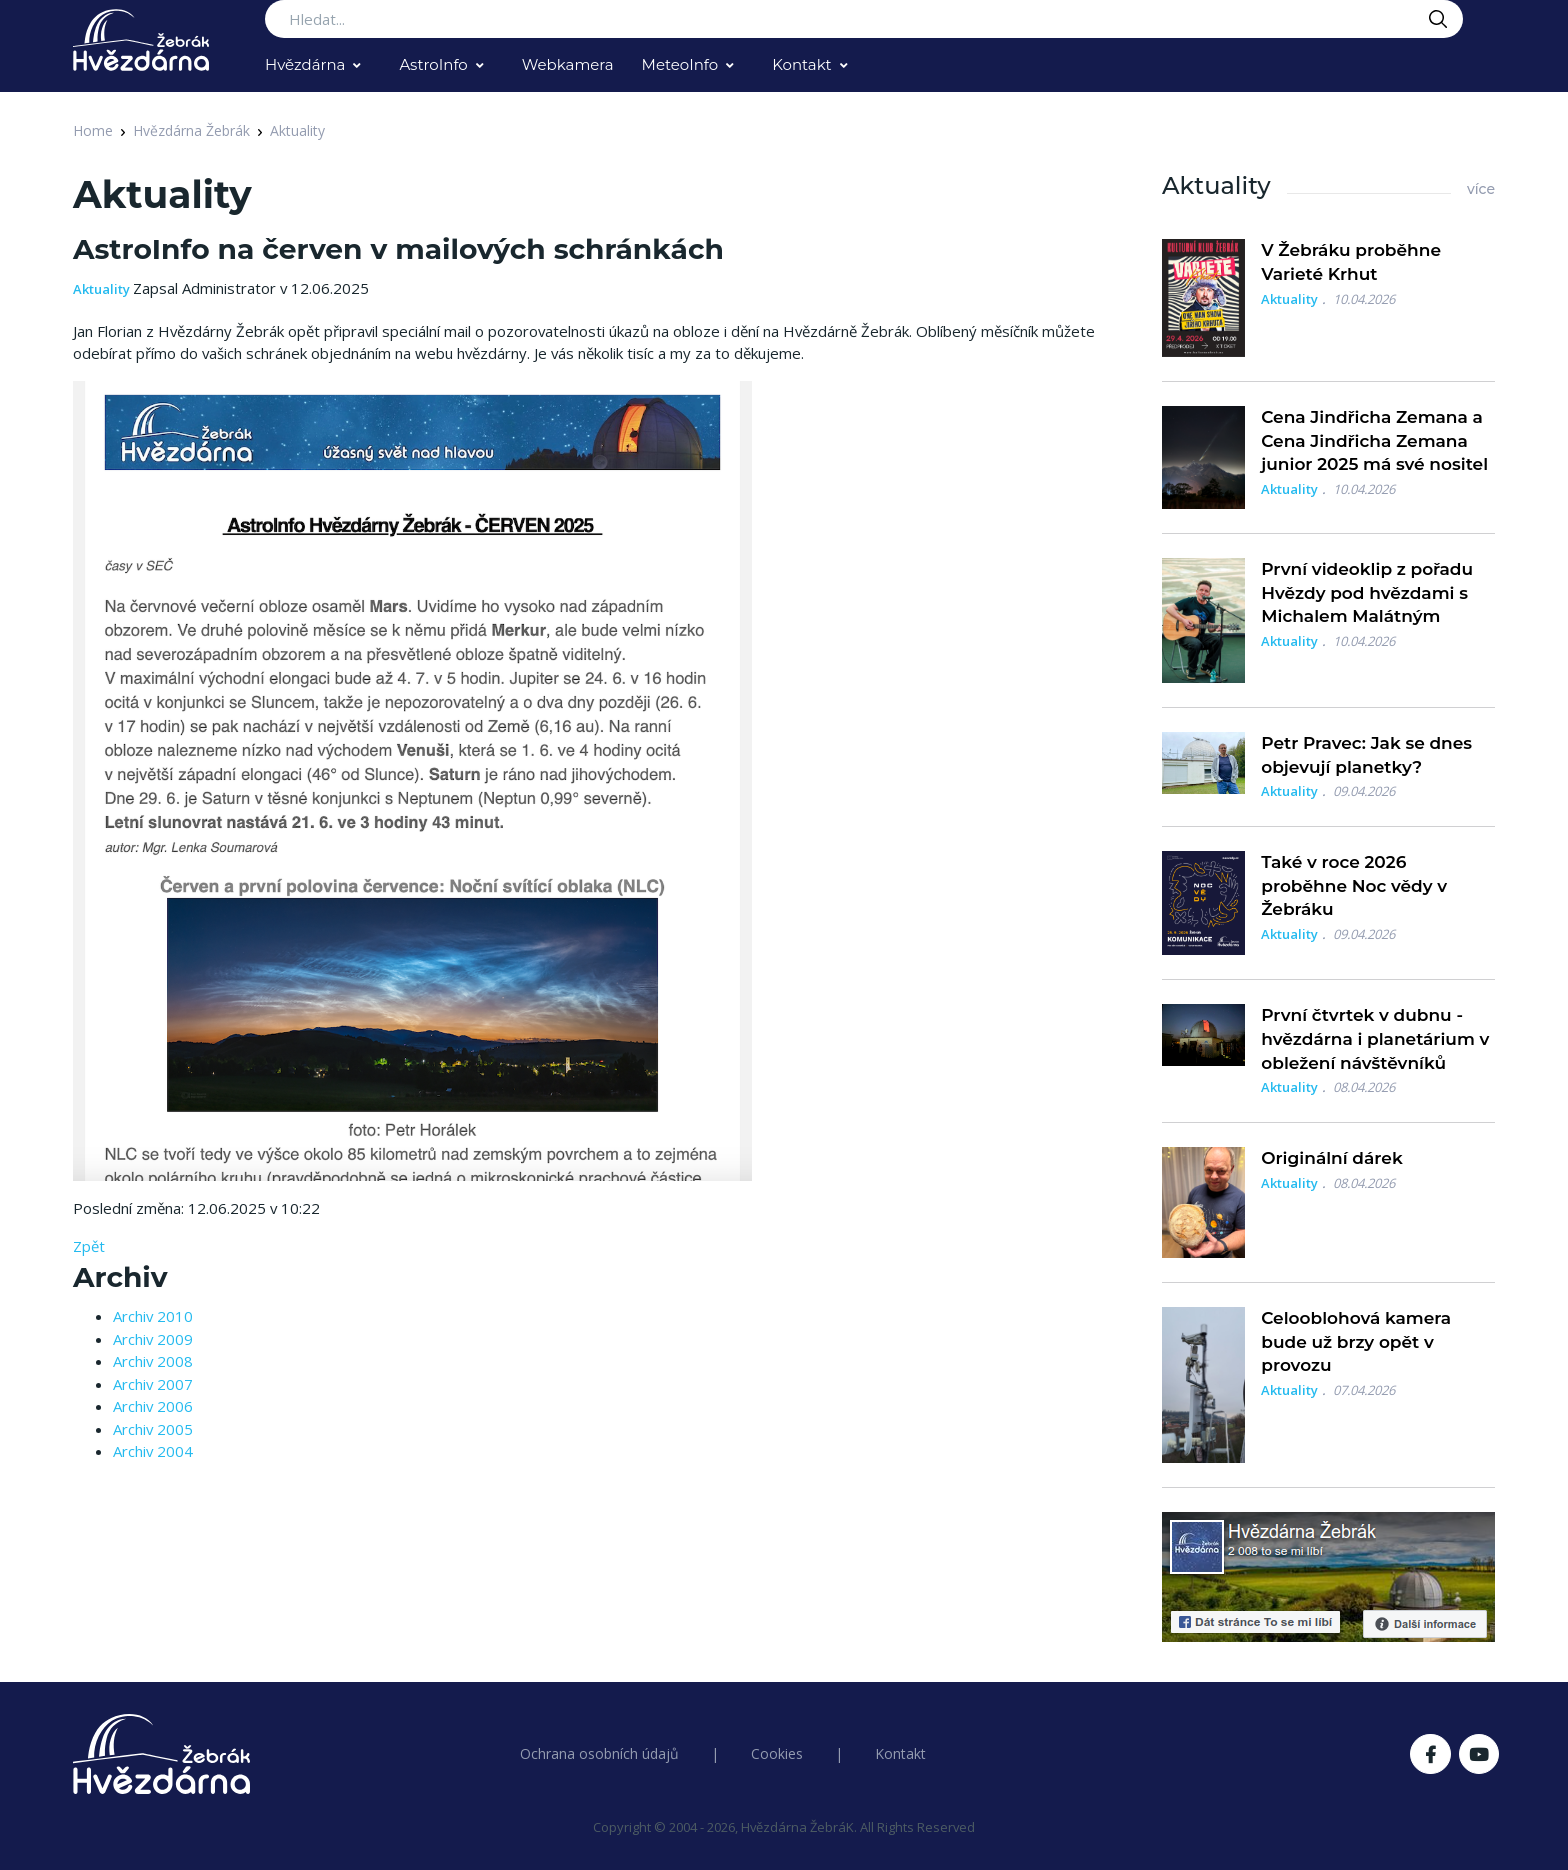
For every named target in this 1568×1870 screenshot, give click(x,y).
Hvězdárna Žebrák (191, 130)
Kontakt (802, 64)
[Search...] (864, 19)
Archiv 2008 (153, 1361)
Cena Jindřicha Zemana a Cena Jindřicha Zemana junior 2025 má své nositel (1374, 441)
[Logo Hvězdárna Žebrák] (141, 40)
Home (93, 130)
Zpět (89, 1246)
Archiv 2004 (153, 1451)
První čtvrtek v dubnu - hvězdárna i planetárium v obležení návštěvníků (1375, 1039)
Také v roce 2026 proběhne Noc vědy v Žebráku (1354, 886)
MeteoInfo (680, 64)
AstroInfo (433, 64)
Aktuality (297, 130)
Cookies (777, 1753)
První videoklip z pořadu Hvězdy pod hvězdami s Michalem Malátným (1367, 593)
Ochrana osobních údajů (599, 1753)
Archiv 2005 (153, 1429)
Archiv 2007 (153, 1384)
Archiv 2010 (153, 1316)
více (1481, 189)
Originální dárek (1331, 1158)
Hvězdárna (305, 64)
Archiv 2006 (153, 1406)
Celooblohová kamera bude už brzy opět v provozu (1356, 1342)
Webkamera (568, 64)
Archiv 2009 (153, 1339)
